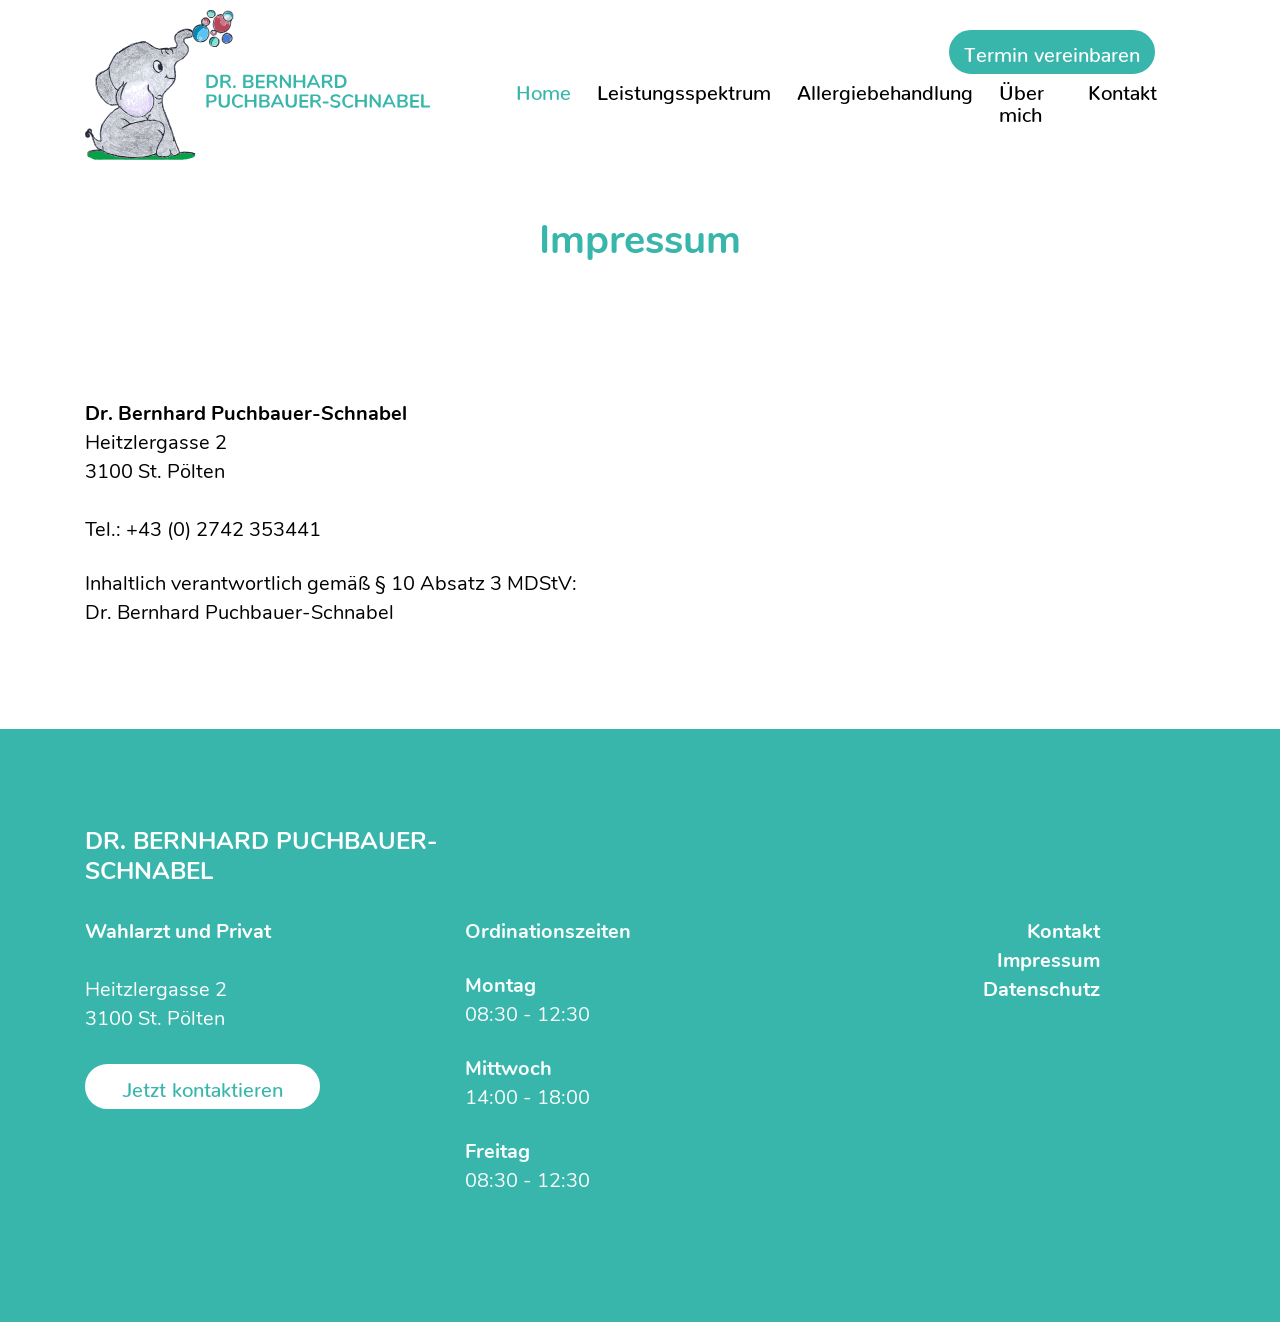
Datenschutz (1041, 991)
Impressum (1048, 962)
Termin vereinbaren (1052, 49)
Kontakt (1063, 933)
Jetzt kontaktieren (202, 1084)
